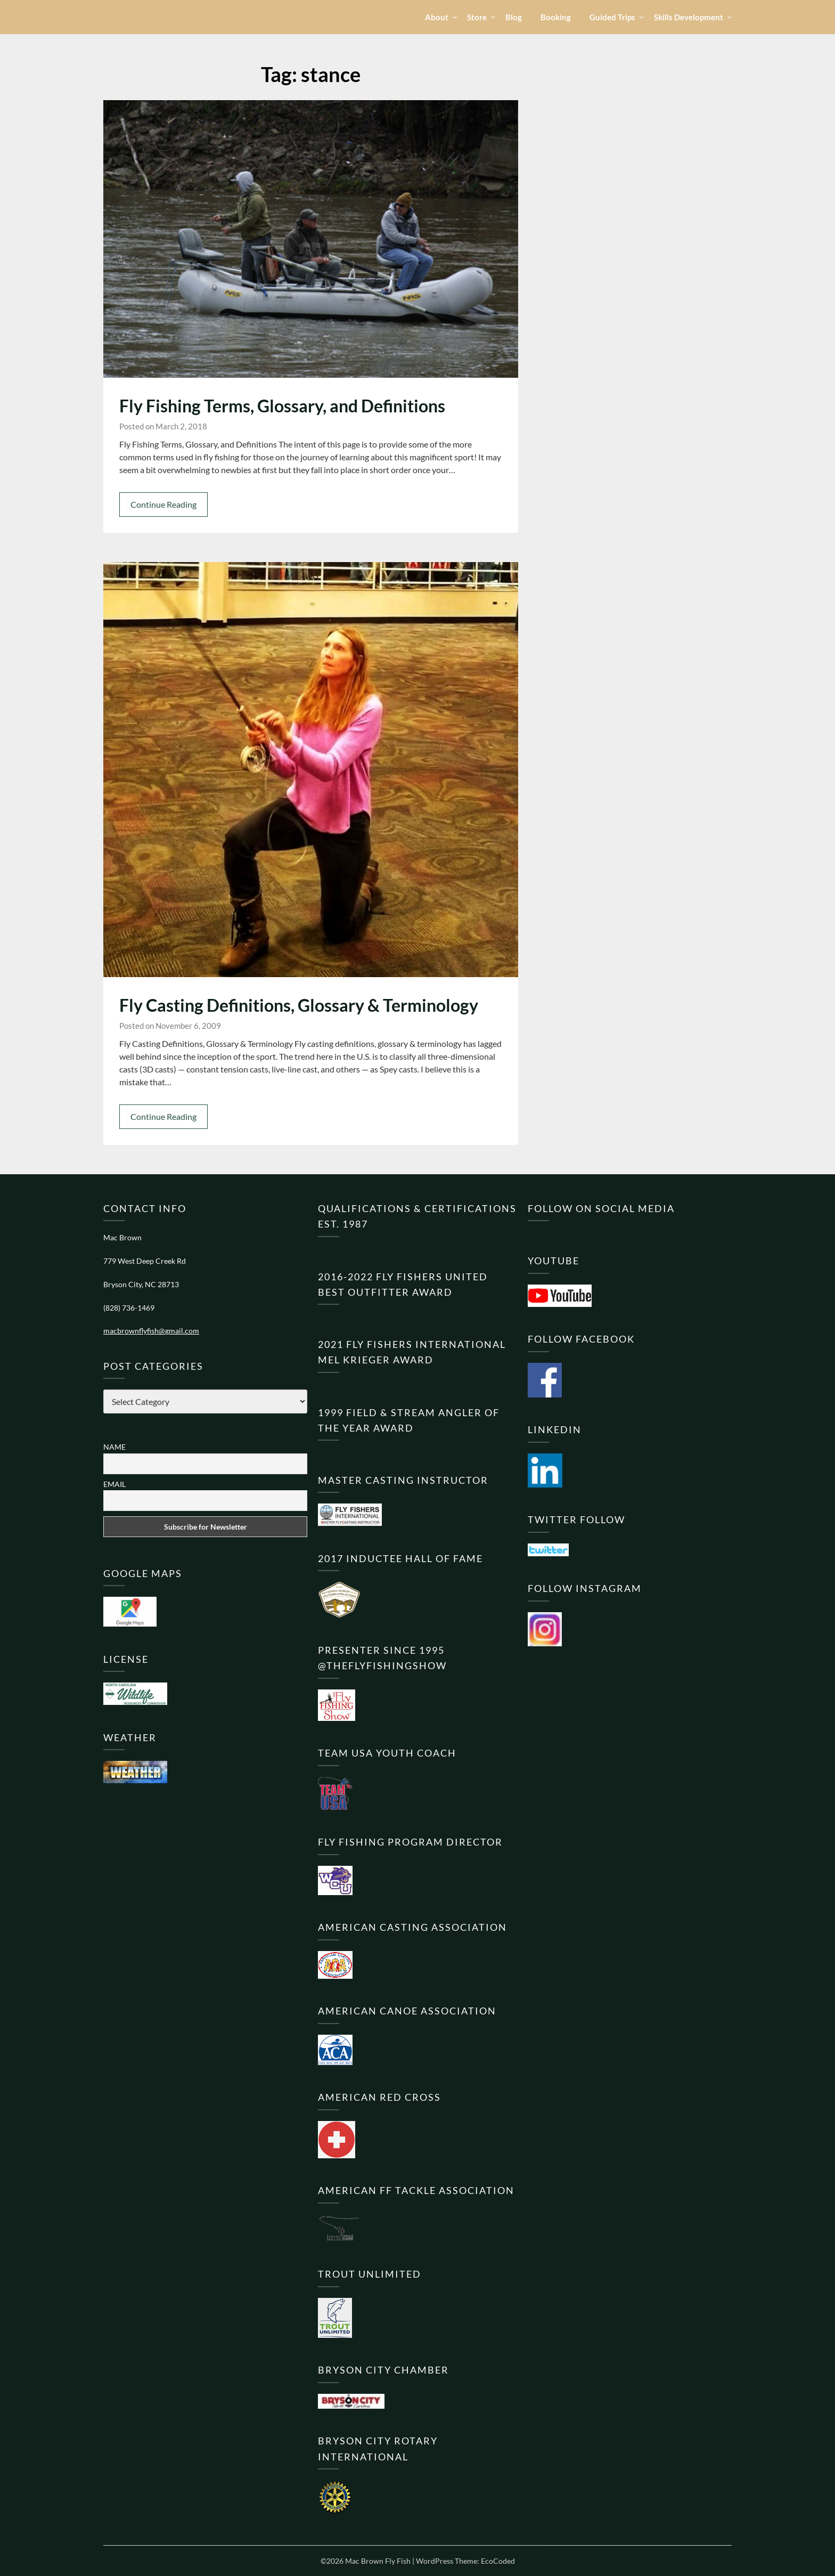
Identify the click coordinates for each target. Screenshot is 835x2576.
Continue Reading (163, 504)
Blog (513, 17)
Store (477, 17)
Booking (556, 17)
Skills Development (688, 17)
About (436, 17)
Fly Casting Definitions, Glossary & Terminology (298, 1005)
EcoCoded (498, 2560)
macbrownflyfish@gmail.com (151, 1330)
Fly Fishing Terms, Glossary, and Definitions (282, 405)
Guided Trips (612, 17)
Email (114, 1484)
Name (114, 1446)
